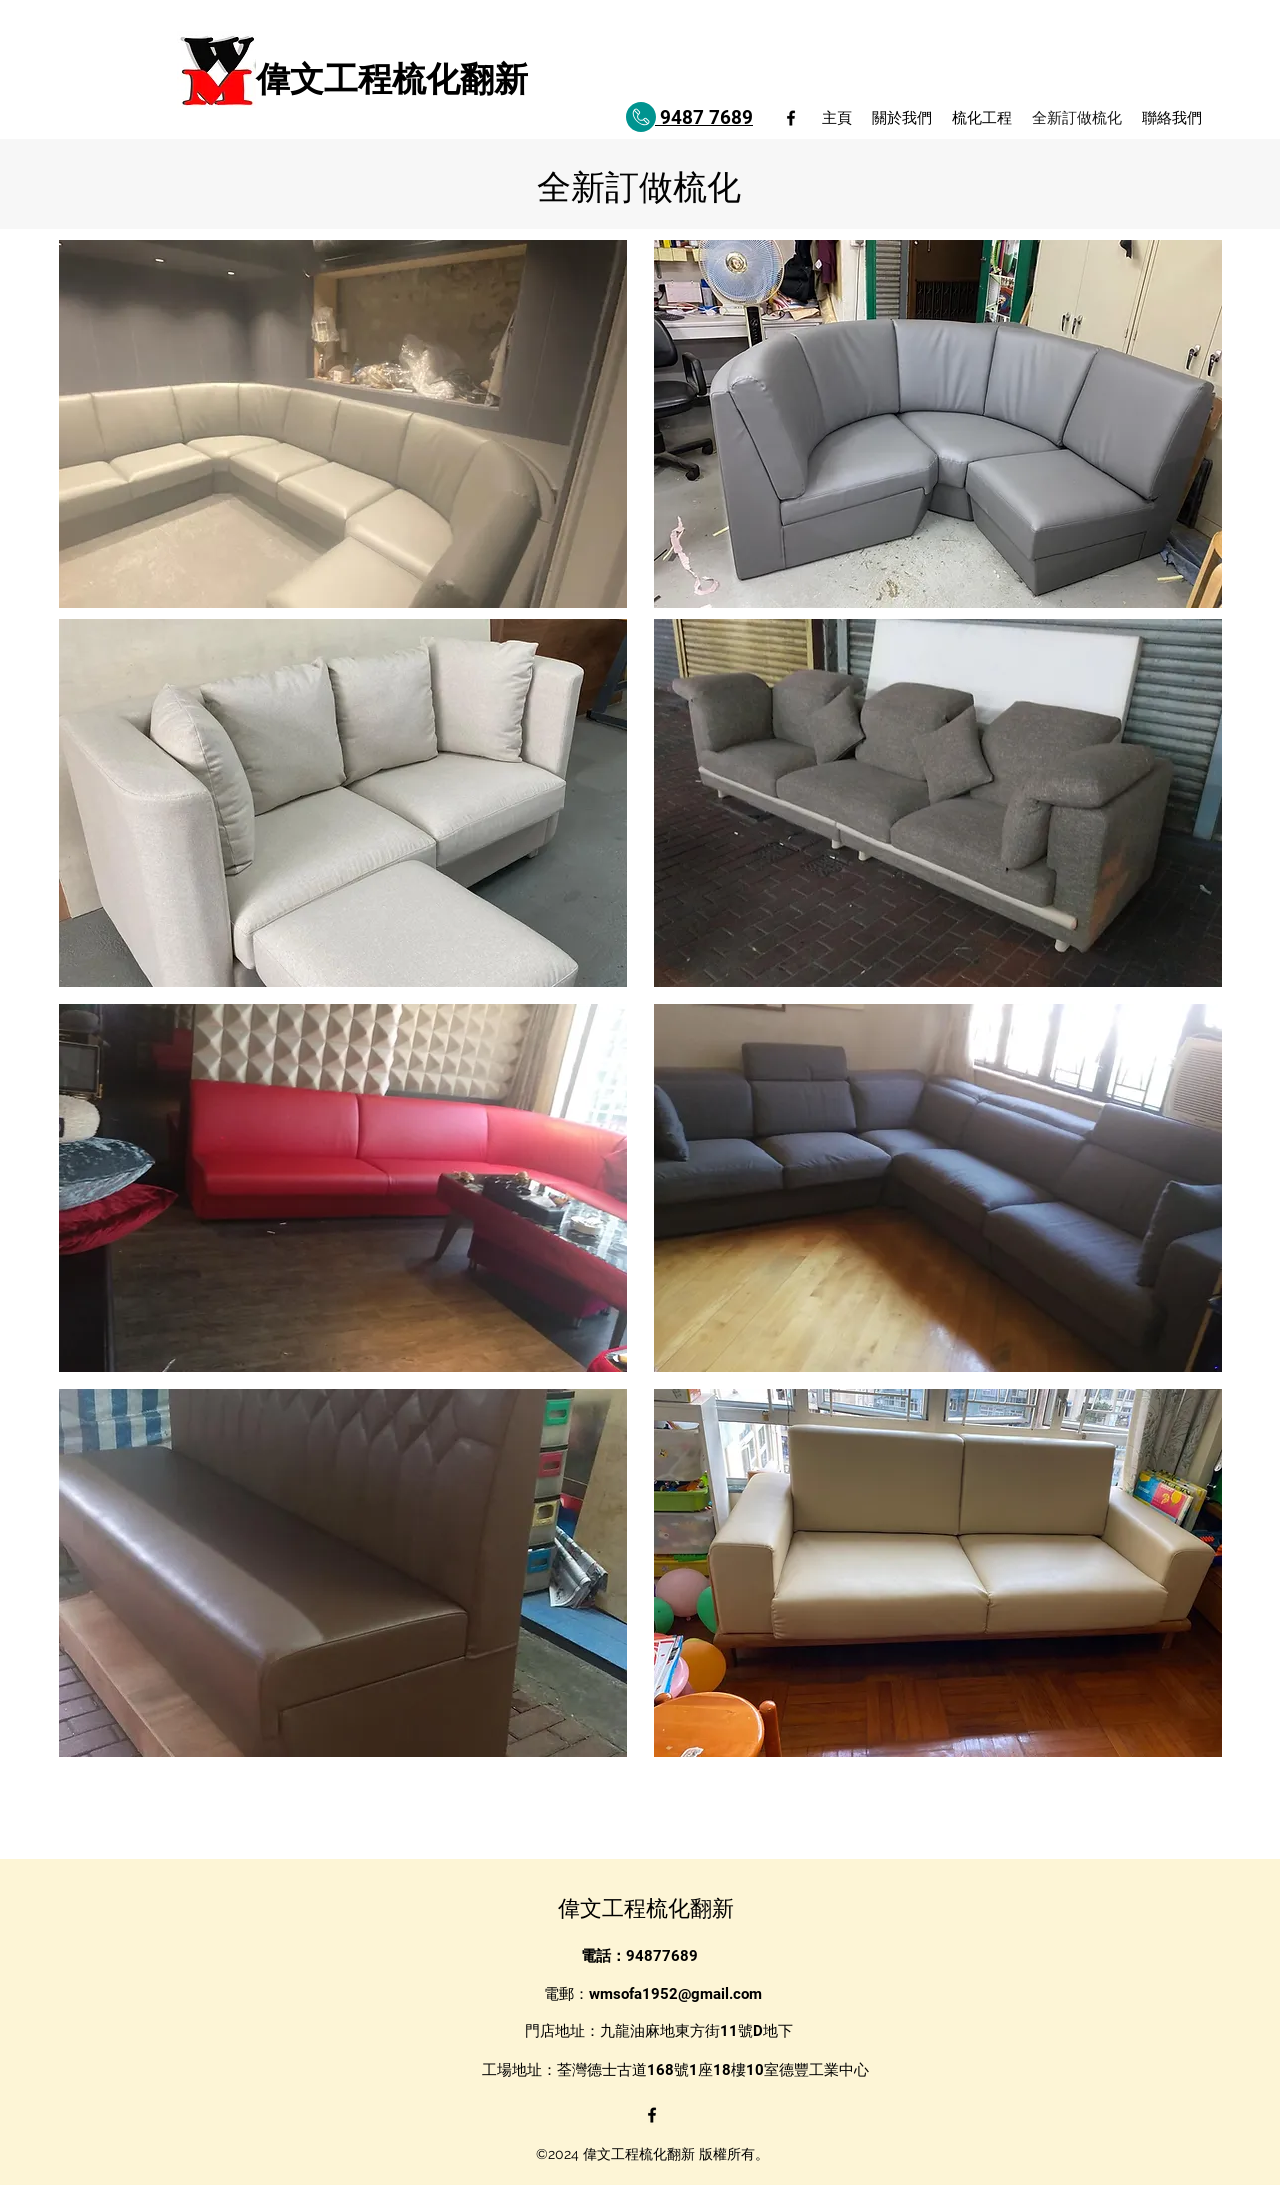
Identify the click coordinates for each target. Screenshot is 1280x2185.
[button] (343, 424)
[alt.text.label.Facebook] (791, 118)
